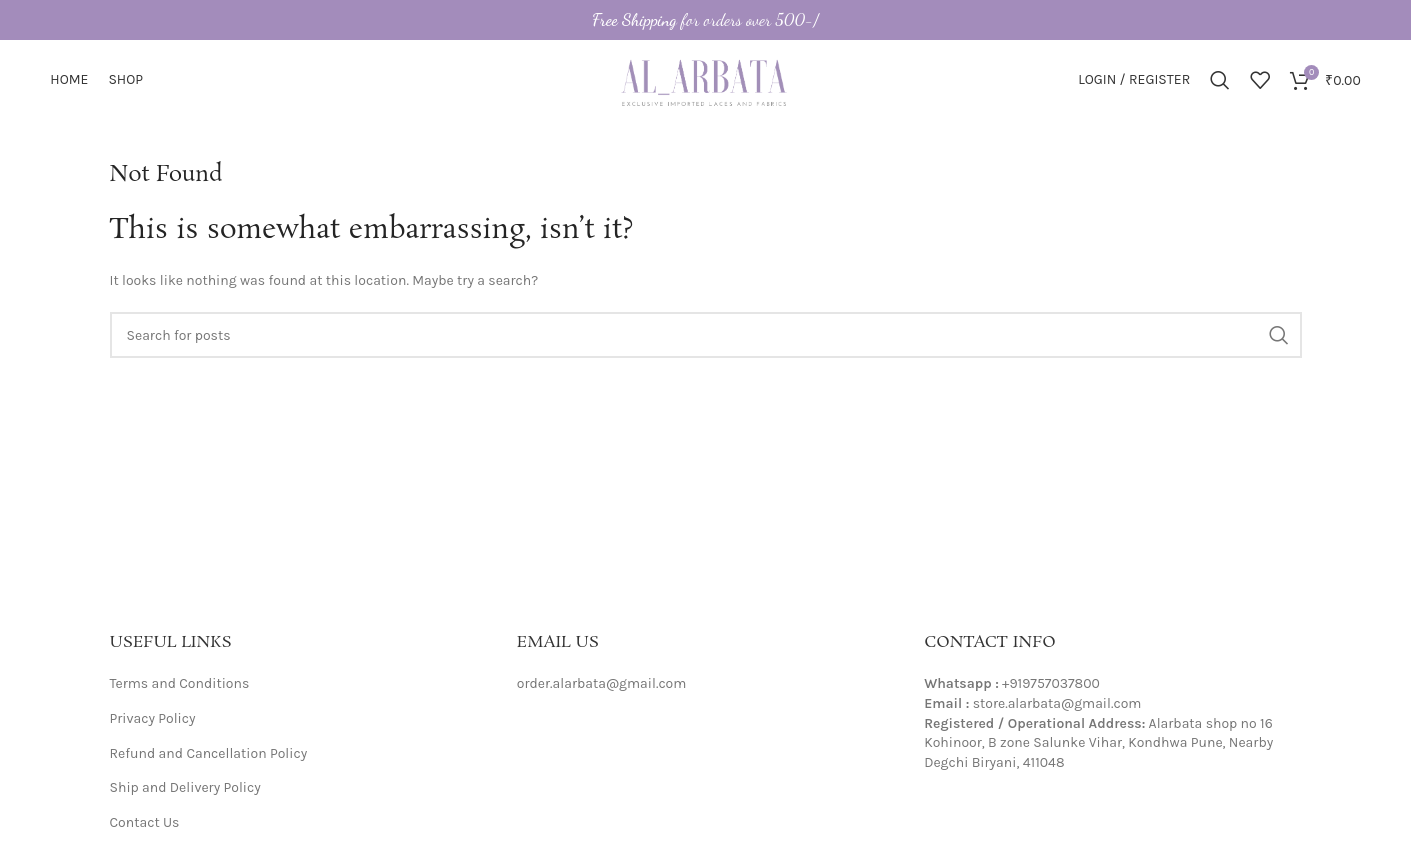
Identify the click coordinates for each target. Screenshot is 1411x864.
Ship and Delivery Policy (185, 787)
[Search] (1220, 80)
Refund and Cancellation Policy (209, 753)
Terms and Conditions (180, 683)
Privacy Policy (153, 718)
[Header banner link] (705, 20)
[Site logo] (706, 78)
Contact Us (145, 822)
